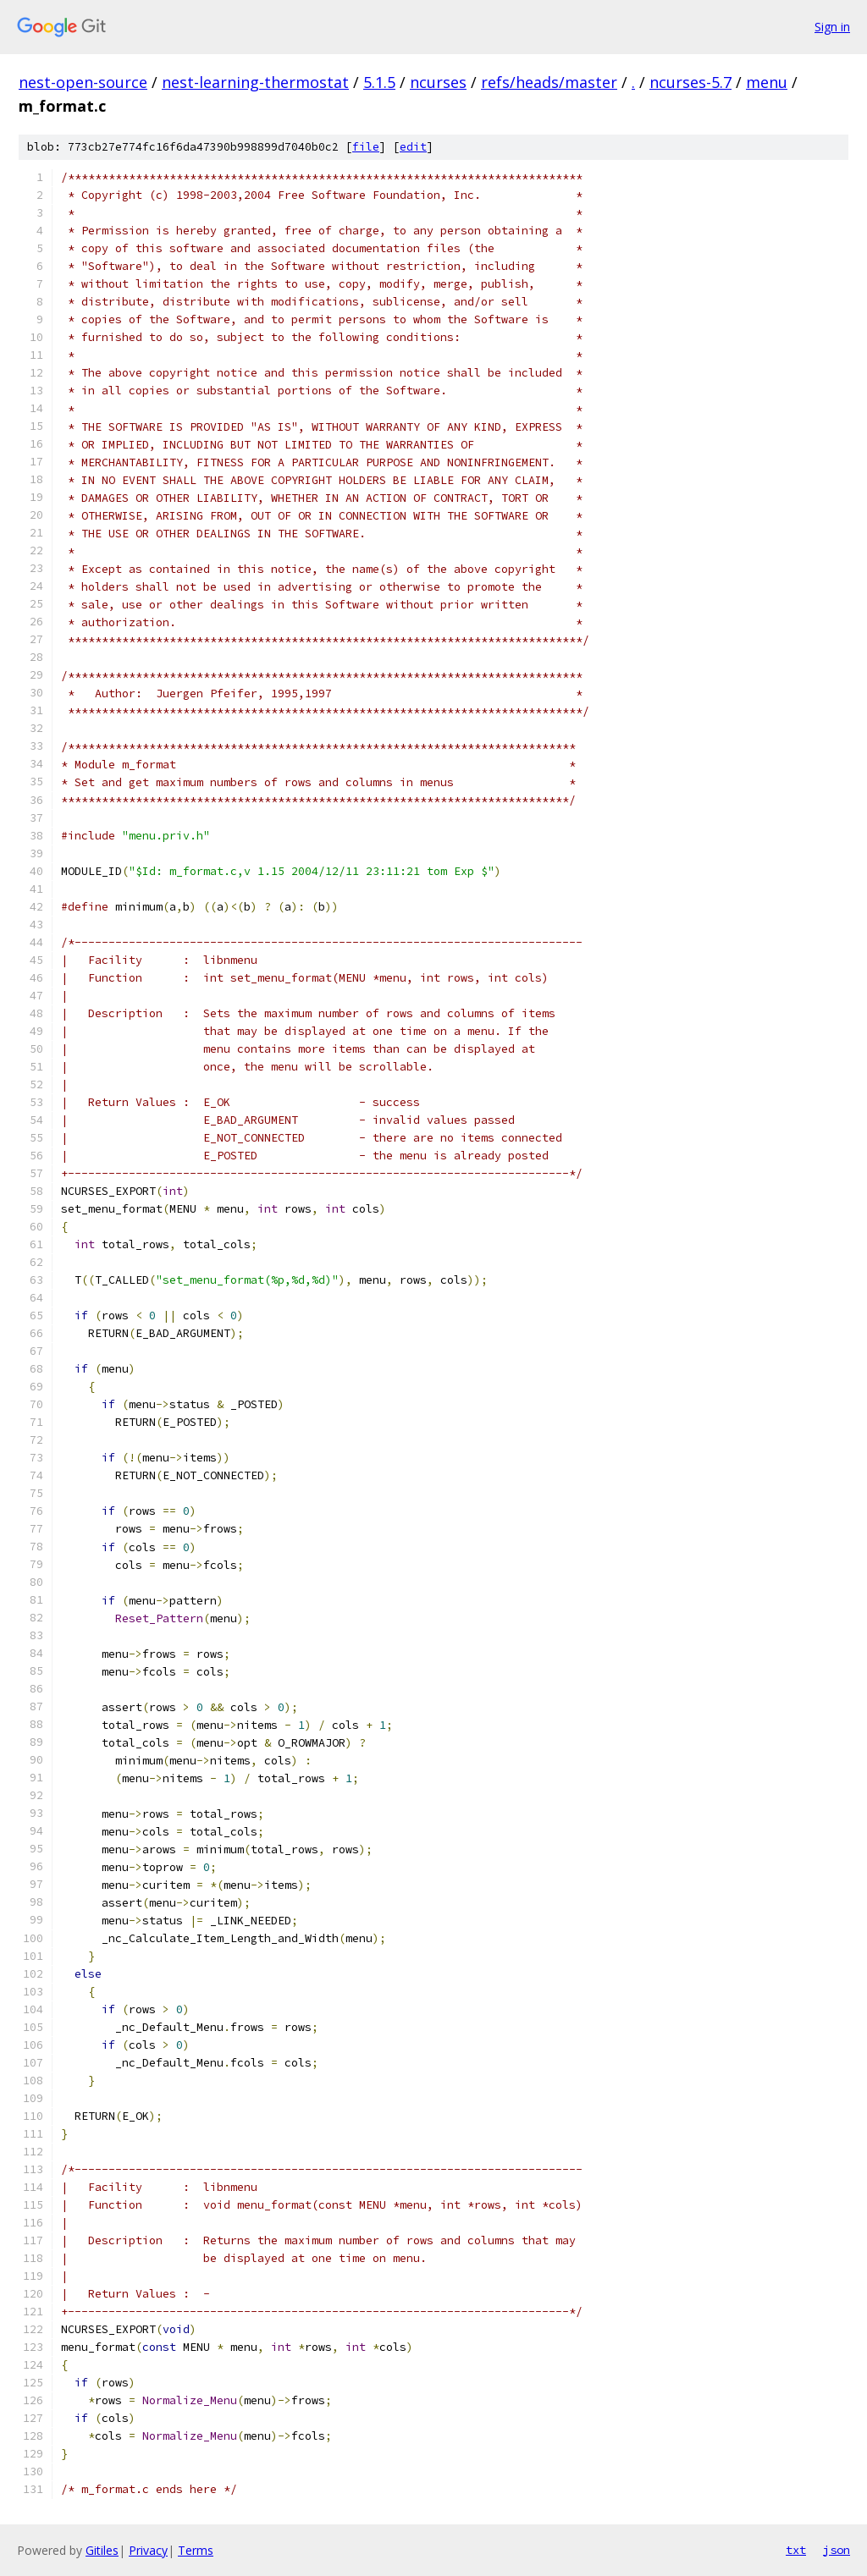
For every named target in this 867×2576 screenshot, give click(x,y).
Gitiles (102, 2550)
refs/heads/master (549, 82)
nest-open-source (83, 82)
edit (413, 147)
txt (796, 2549)
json (836, 2549)
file (365, 147)
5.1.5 (379, 82)
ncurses (438, 82)
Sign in (832, 27)
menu (766, 82)
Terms (195, 2550)
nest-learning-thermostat (255, 82)
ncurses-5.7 (690, 82)
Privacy (148, 2550)
